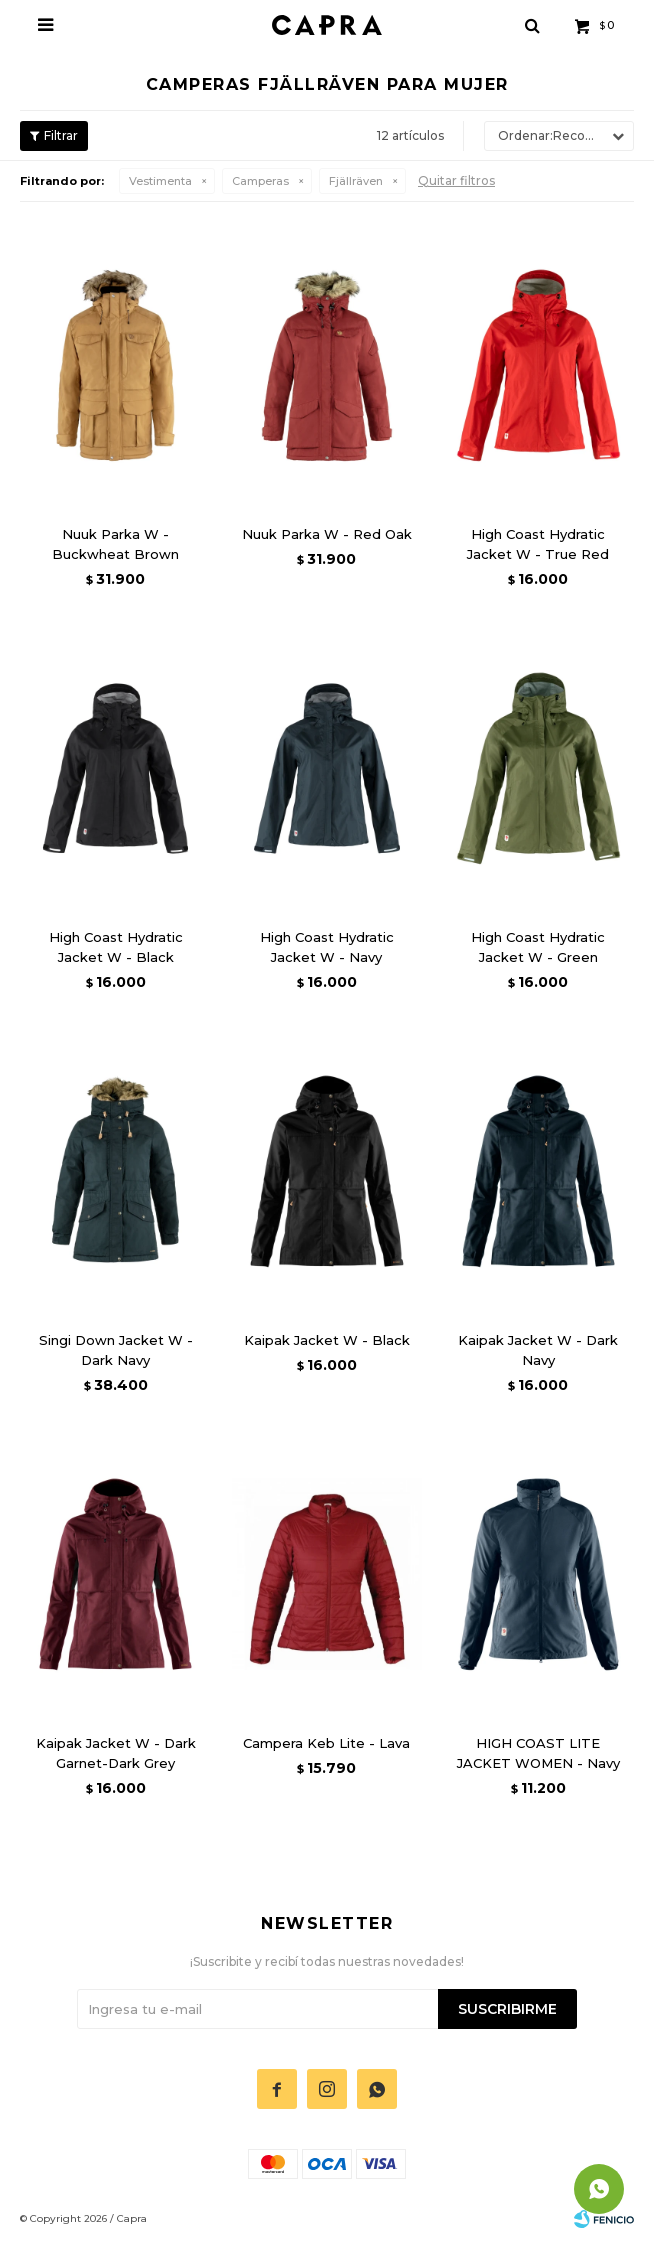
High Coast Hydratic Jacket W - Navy (327, 947)
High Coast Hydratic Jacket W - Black (116, 947)
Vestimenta (160, 181)
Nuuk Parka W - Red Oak (327, 534)
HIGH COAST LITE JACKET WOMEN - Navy (538, 1753)
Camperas (260, 181)
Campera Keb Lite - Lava (326, 1743)
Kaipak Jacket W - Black (327, 1340)
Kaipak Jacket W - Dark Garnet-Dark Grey (116, 1753)
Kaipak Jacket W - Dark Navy (538, 1350)
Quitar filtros (456, 180)
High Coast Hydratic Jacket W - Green (538, 947)
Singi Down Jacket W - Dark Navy (116, 1350)
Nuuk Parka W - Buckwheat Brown (115, 544)
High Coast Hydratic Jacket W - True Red (538, 544)
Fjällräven (356, 181)
